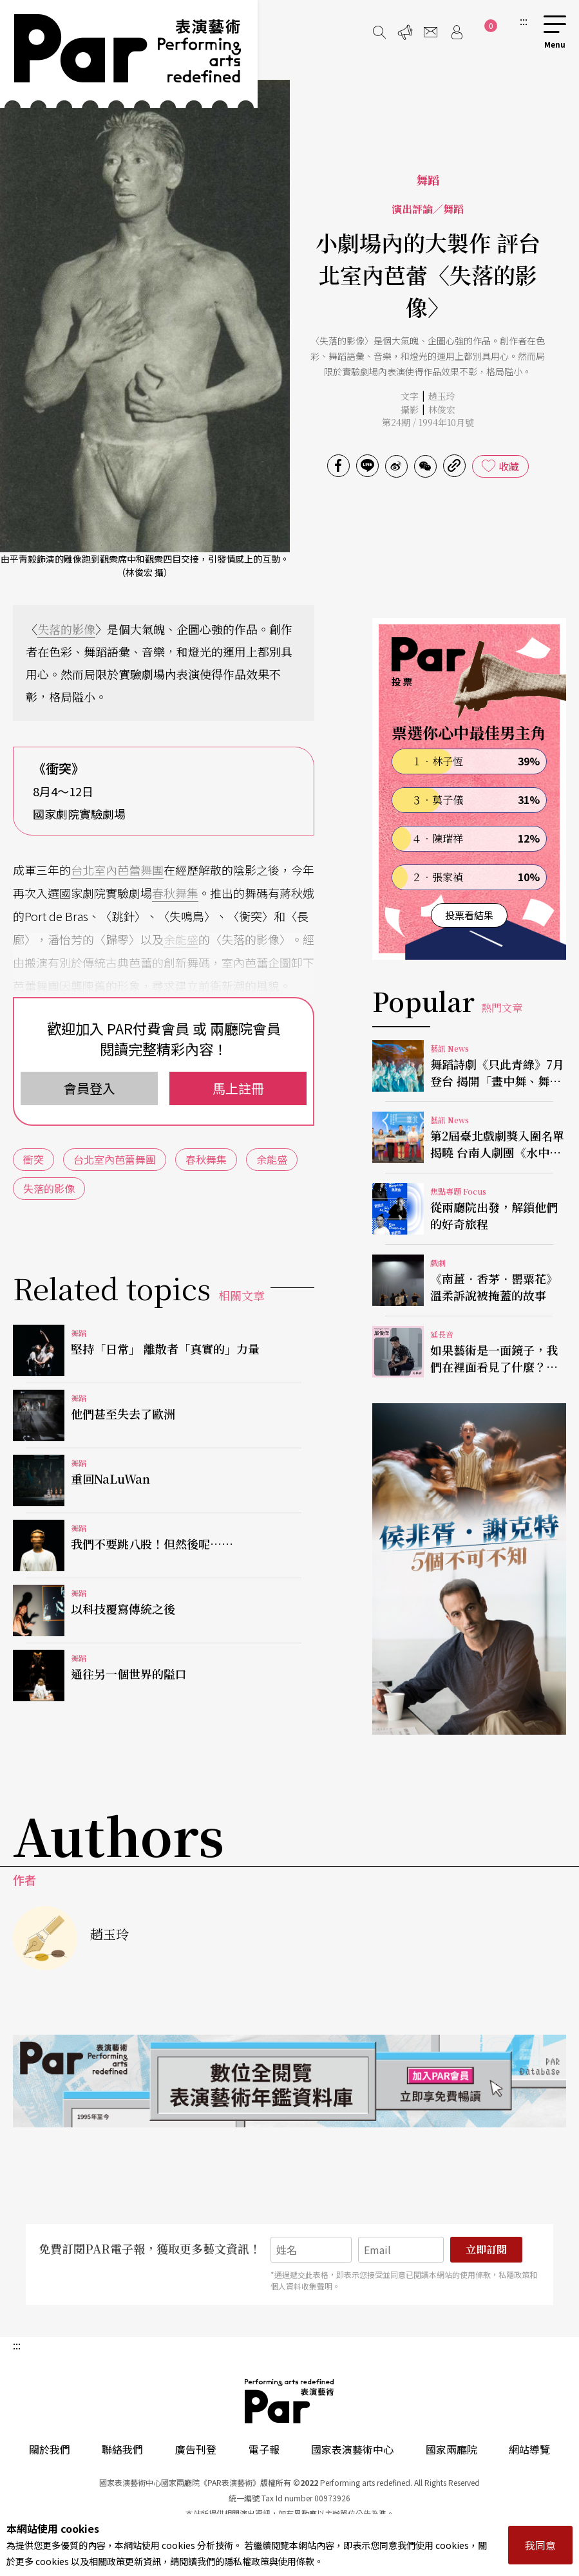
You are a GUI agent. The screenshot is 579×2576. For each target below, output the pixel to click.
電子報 (264, 2449)
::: (523, 20)
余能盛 (181, 939)
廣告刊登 (195, 2449)
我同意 (540, 2545)
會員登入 (89, 1088)
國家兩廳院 (451, 2449)
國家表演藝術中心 (352, 2449)
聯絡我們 (122, 2449)
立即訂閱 (486, 2249)
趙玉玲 (441, 395)
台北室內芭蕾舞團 (117, 869)
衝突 (33, 1159)
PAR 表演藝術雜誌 (290, 2400)
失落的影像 (66, 629)
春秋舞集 (175, 892)
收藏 (508, 466)
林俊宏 (441, 409)
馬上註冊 (238, 1088)
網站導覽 (529, 2449)
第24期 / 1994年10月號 (428, 422)
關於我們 (49, 2449)
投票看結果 (469, 915)
